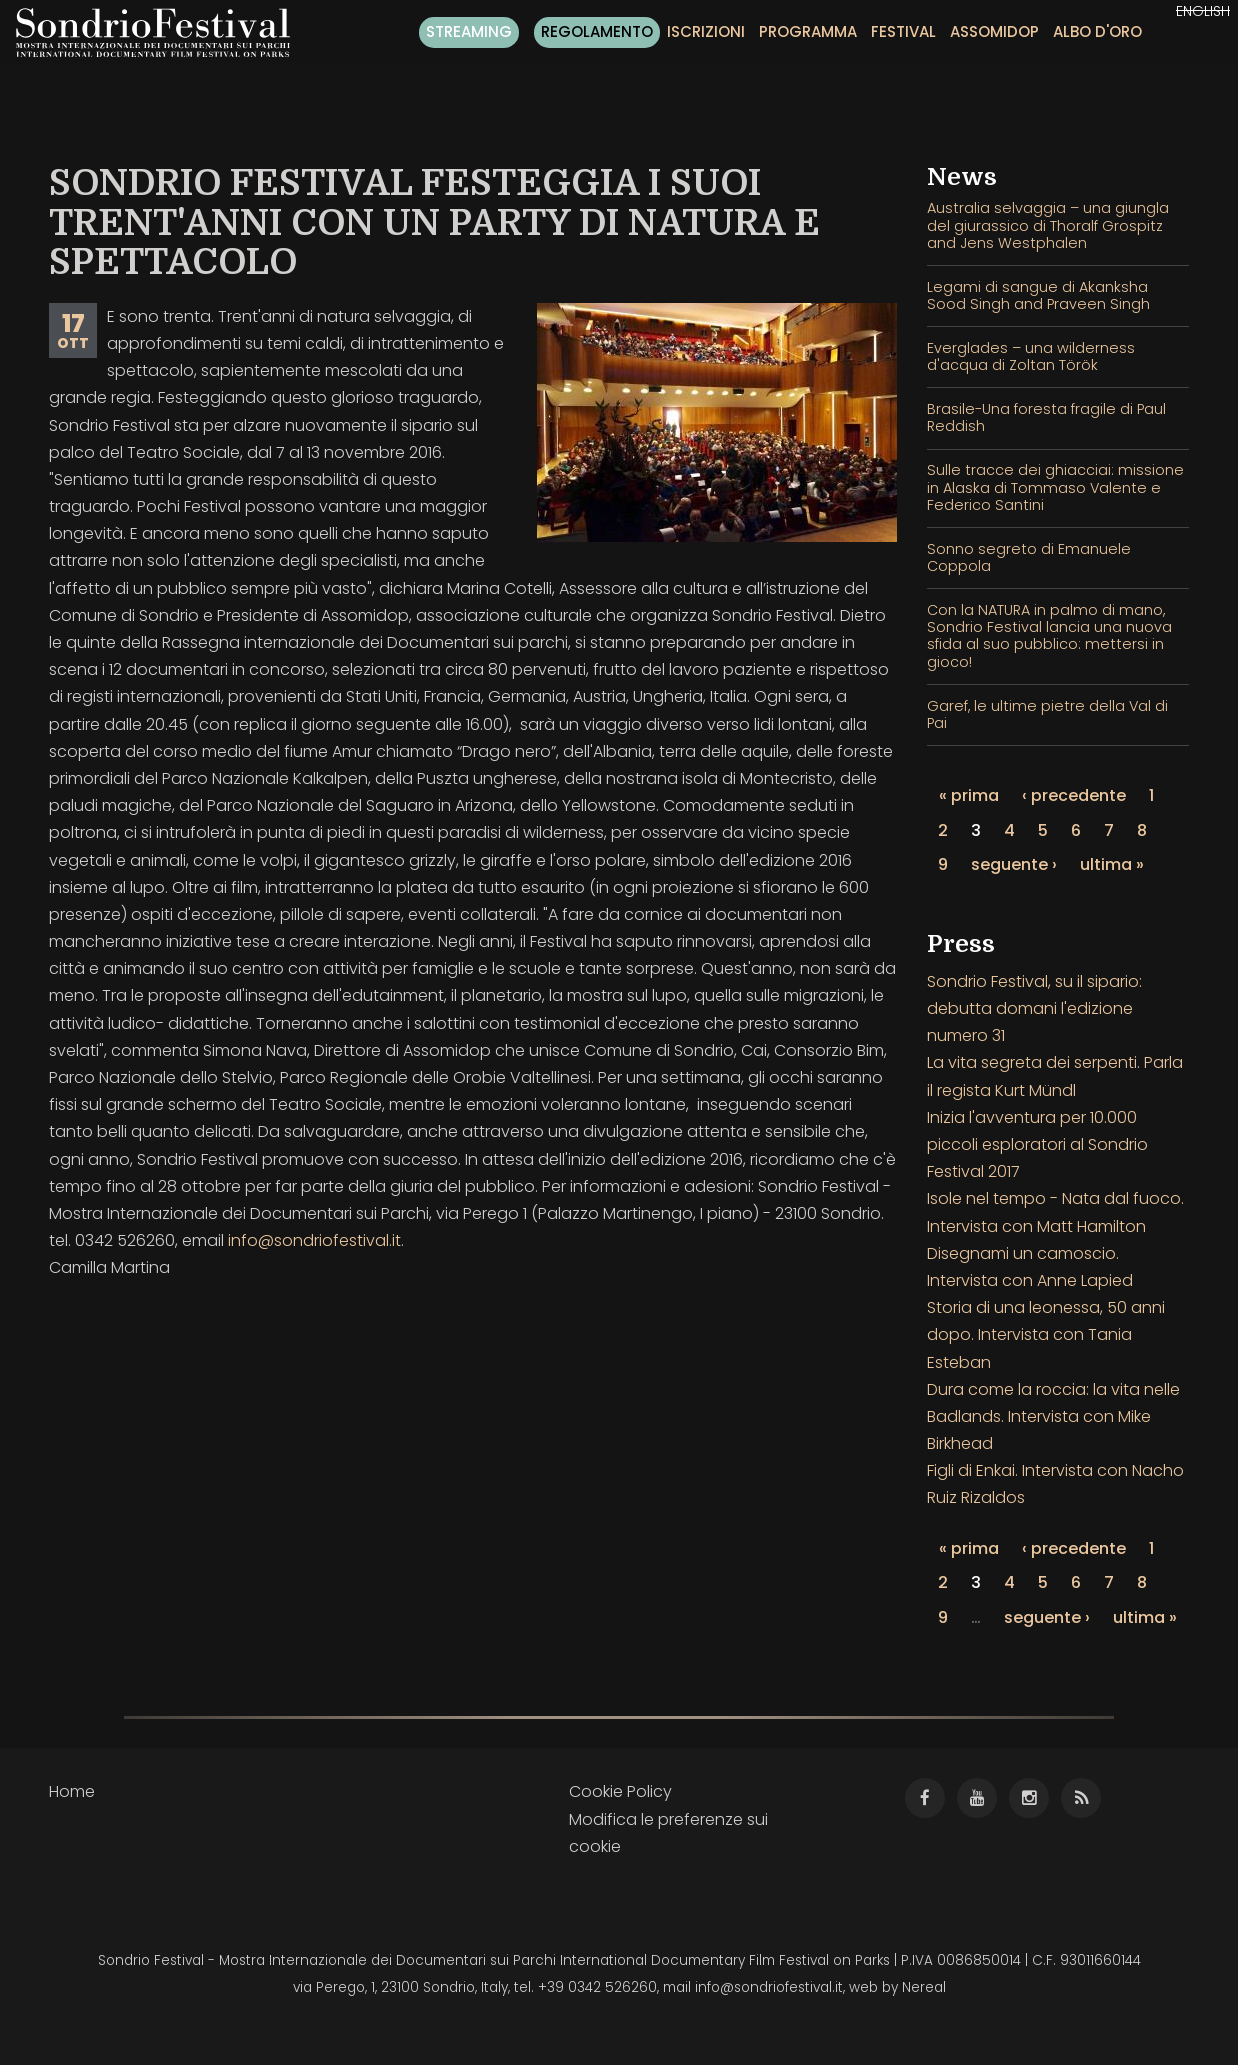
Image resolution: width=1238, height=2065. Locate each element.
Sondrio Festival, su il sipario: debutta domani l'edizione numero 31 (1034, 1008)
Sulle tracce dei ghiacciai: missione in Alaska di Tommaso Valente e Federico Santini (1055, 487)
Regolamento (597, 31)
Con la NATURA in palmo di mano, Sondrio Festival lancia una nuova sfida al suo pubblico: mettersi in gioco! (1049, 636)
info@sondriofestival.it (314, 1240)
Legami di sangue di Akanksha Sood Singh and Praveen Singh (1038, 295)
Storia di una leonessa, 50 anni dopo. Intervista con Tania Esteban (1046, 1334)
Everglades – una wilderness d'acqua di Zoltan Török (1031, 356)
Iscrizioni (706, 31)
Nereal (924, 1987)
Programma (808, 31)
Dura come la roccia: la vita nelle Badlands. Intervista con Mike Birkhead (1053, 1416)
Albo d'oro (1097, 31)
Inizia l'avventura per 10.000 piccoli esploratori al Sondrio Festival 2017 (1037, 1144)
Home (72, 1791)
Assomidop (994, 31)
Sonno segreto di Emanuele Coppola (1029, 557)
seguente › (1014, 864)
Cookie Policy (620, 1791)
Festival (903, 31)
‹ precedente (1074, 795)
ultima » (1112, 864)
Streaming (469, 31)
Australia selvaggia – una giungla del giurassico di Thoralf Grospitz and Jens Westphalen (1048, 225)
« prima (969, 795)
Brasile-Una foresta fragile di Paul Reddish (1046, 417)
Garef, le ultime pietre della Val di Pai (1047, 714)
